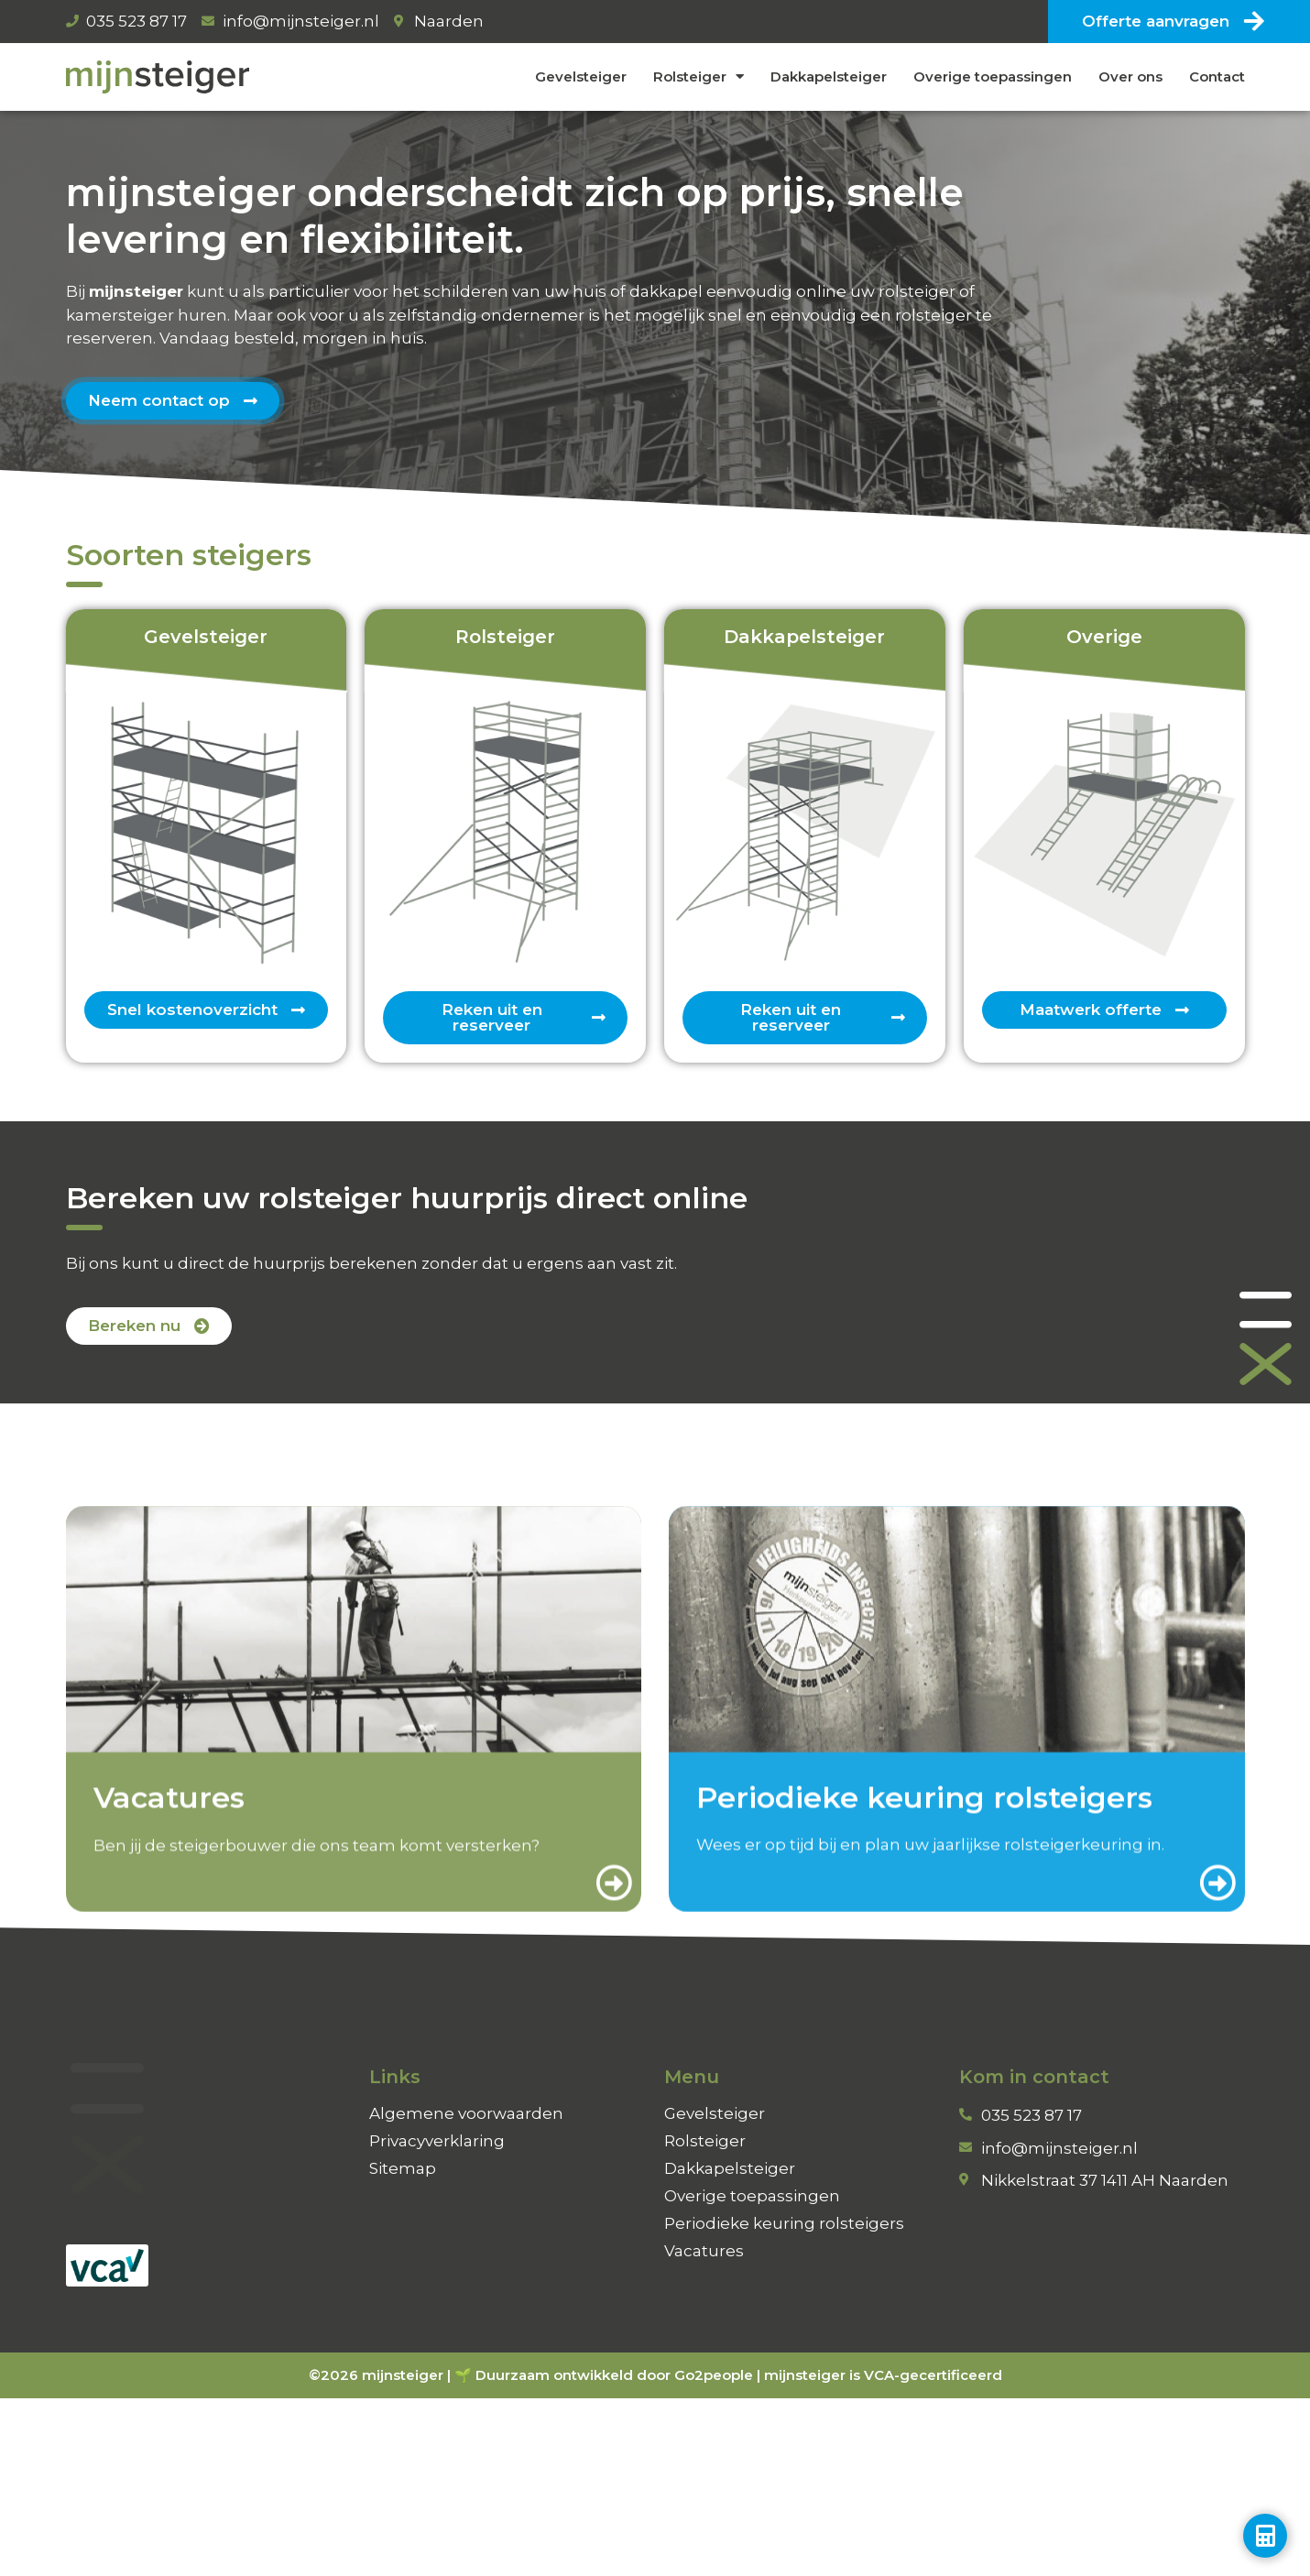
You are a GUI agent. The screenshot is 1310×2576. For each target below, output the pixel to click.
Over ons (1130, 76)
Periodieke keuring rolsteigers (784, 2223)
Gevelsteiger (581, 76)
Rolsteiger (698, 76)
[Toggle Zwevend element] (1265, 2536)
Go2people (713, 2375)
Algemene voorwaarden (466, 2113)
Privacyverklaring (437, 2141)
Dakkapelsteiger (828, 76)
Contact (1217, 76)
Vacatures (704, 2251)
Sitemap (402, 2168)
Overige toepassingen (992, 76)
